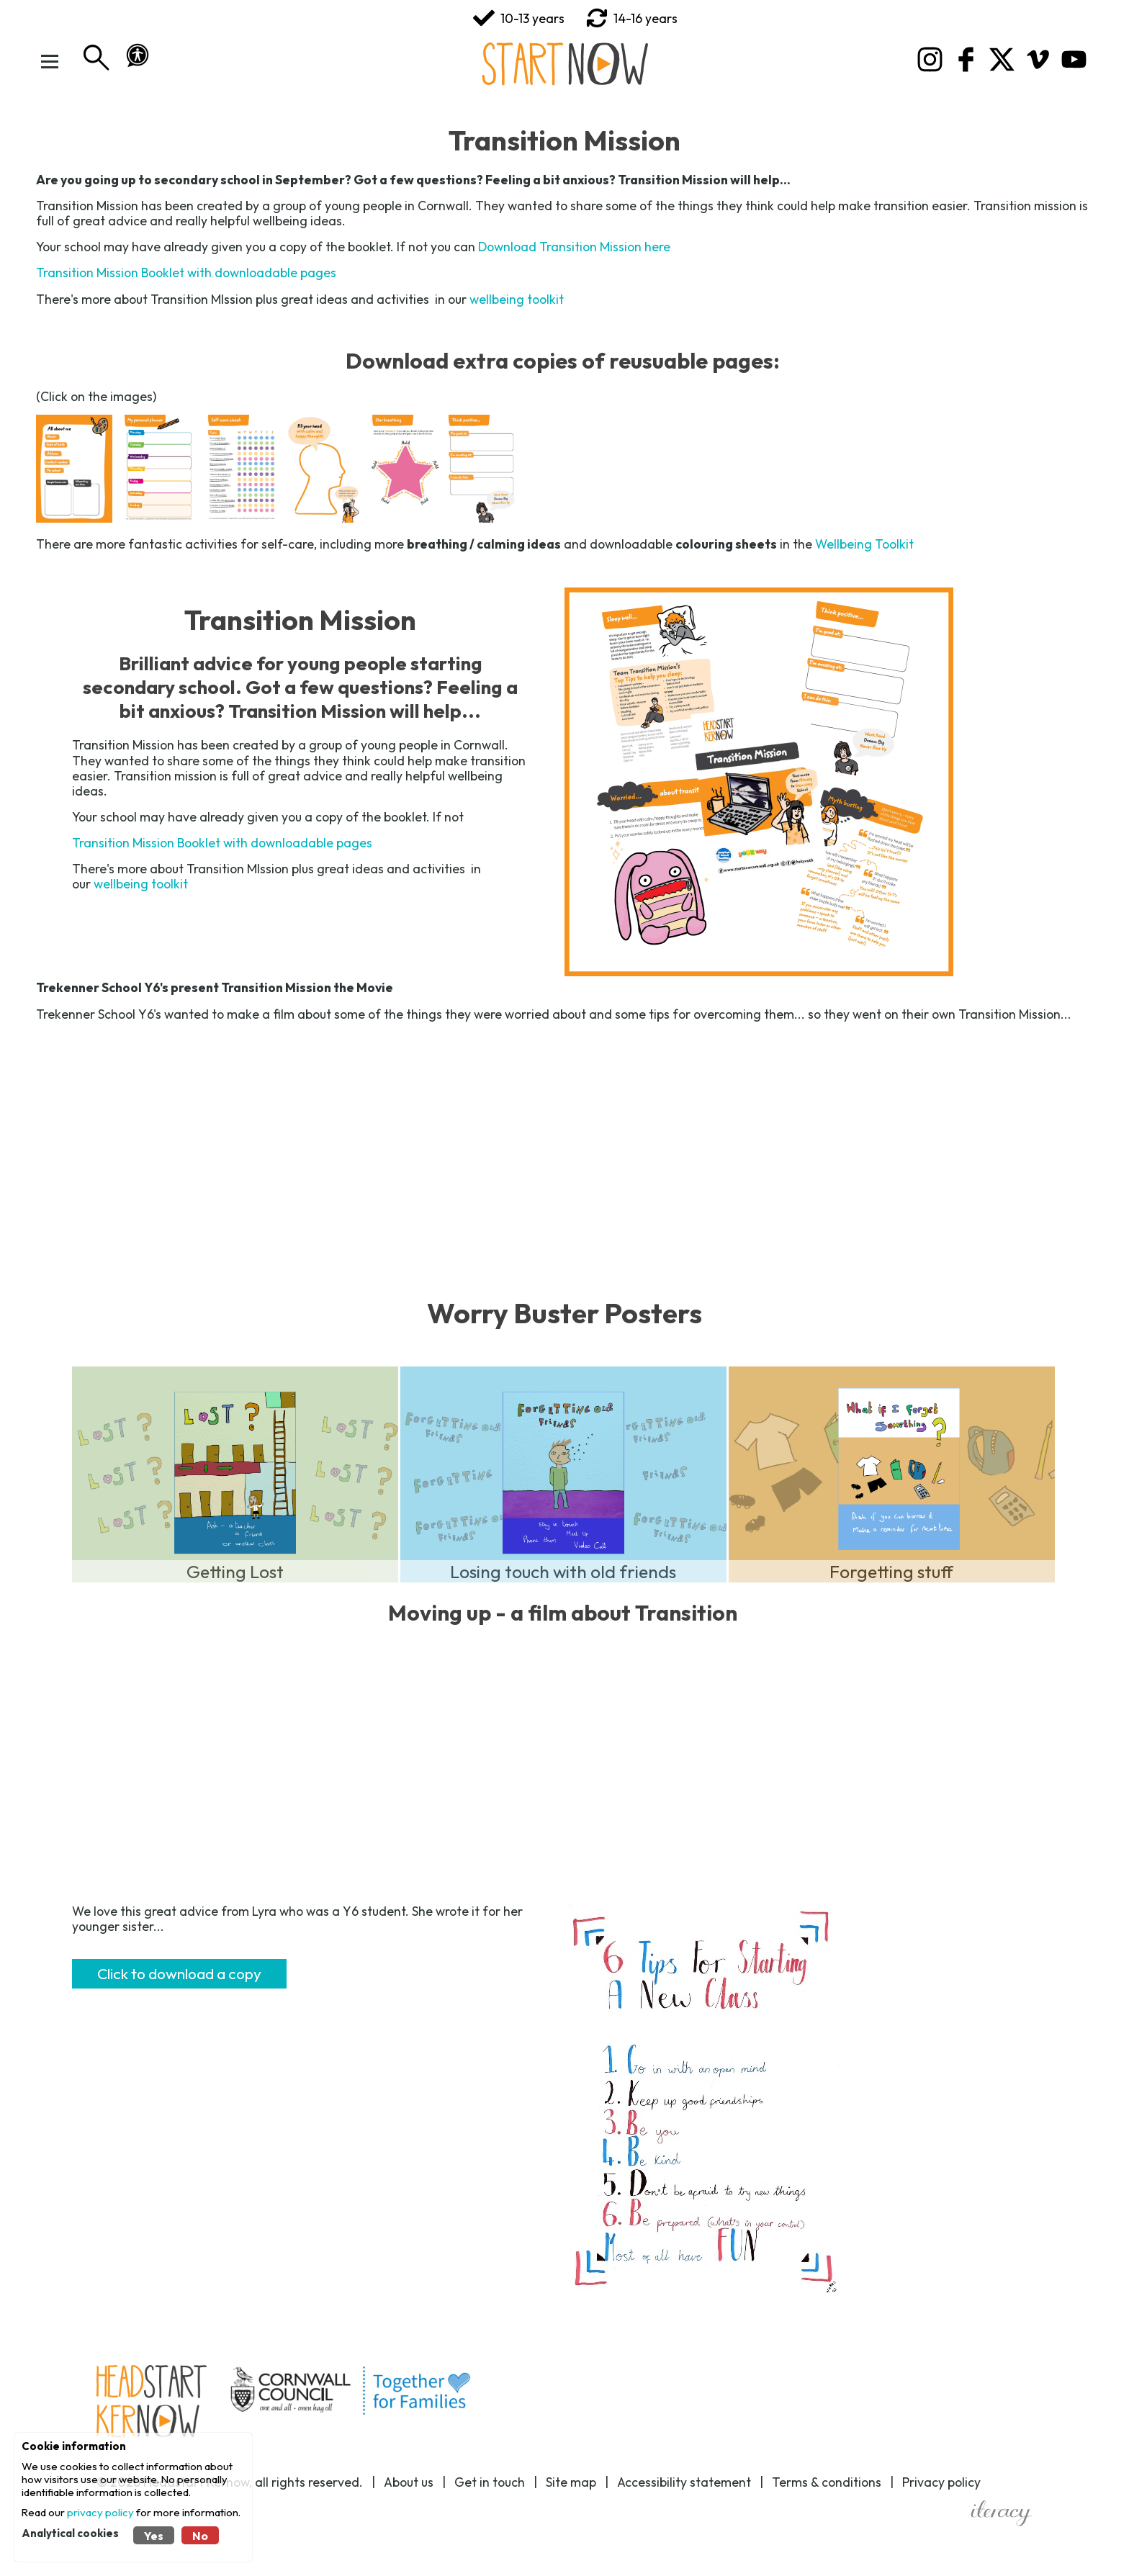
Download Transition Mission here (574, 246)
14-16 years (632, 18)
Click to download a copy (179, 1973)
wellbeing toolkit (516, 299)
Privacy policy (941, 2482)
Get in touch (489, 2482)
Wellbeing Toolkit (864, 544)
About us (408, 2482)
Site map (571, 2482)
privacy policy (100, 2512)
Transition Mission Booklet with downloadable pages (186, 272)
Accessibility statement (684, 2482)
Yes (153, 2535)
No (200, 2535)
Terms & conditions (826, 2482)
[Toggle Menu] (54, 61)
